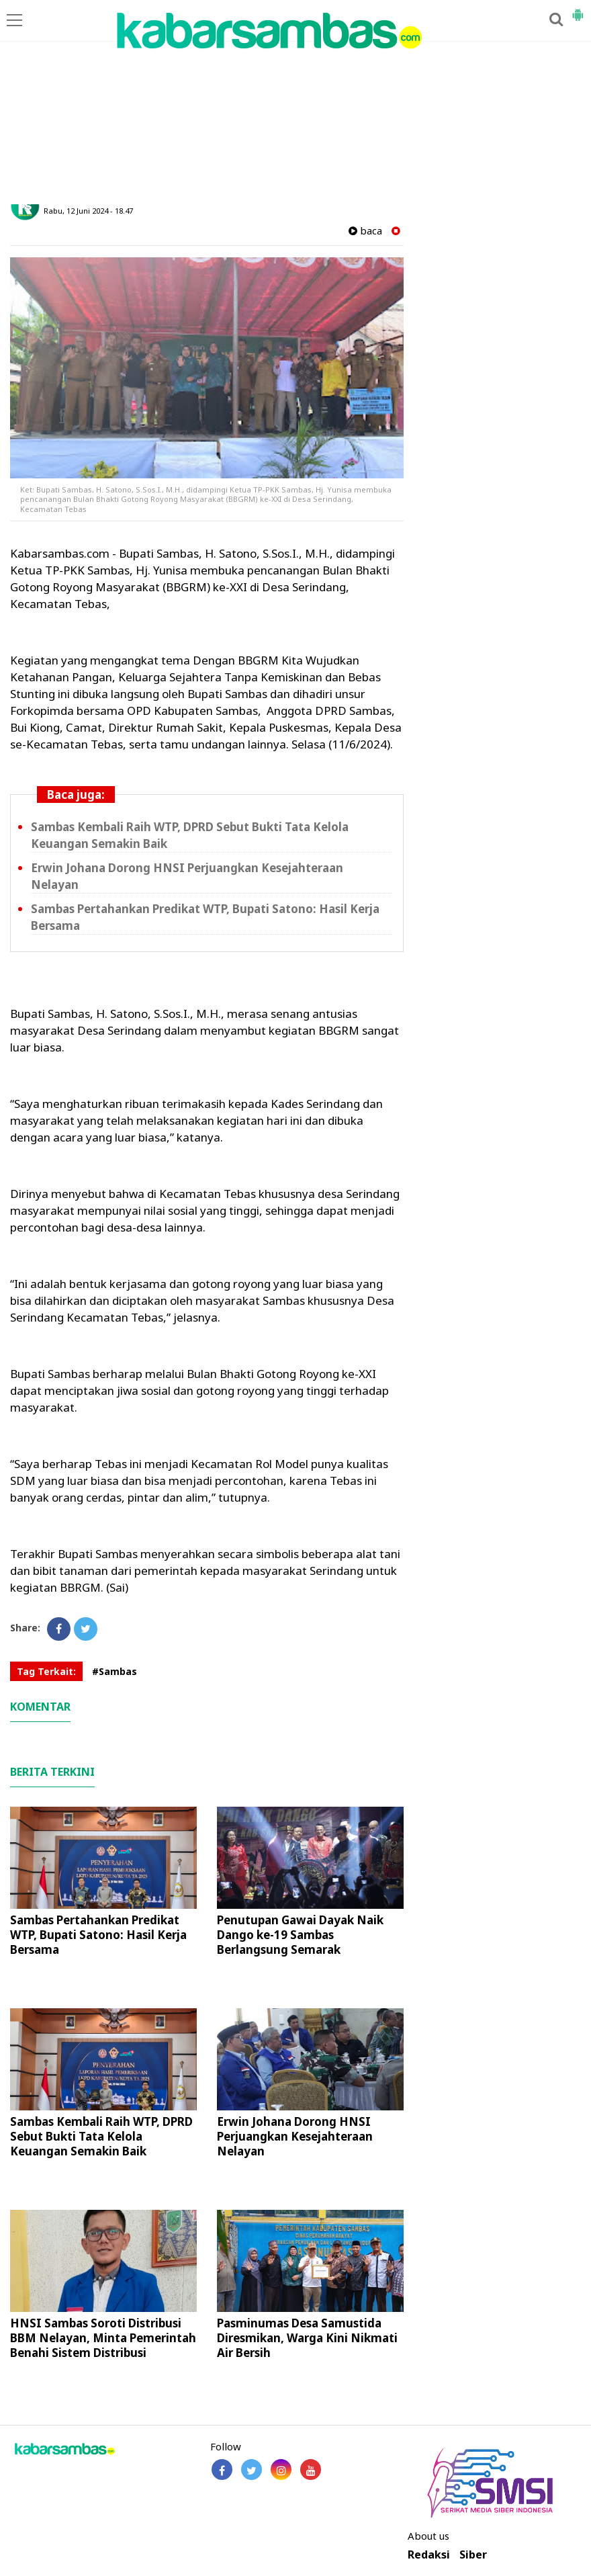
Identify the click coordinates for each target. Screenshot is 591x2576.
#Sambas (114, 1671)
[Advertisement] (295, 103)
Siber (473, 2555)
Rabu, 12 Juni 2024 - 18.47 (88, 211)
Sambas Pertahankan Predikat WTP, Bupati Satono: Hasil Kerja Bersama (98, 1934)
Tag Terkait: (46, 1671)
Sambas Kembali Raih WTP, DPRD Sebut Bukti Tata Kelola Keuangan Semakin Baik (101, 2136)
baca (365, 231)
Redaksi (429, 2555)
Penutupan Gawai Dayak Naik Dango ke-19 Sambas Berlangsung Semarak (300, 1934)
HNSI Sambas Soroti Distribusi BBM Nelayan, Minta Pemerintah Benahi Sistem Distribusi (103, 2337)
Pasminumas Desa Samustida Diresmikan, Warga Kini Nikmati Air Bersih (307, 2337)
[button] (577, 9)
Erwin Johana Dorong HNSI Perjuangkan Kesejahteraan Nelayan (295, 2136)
